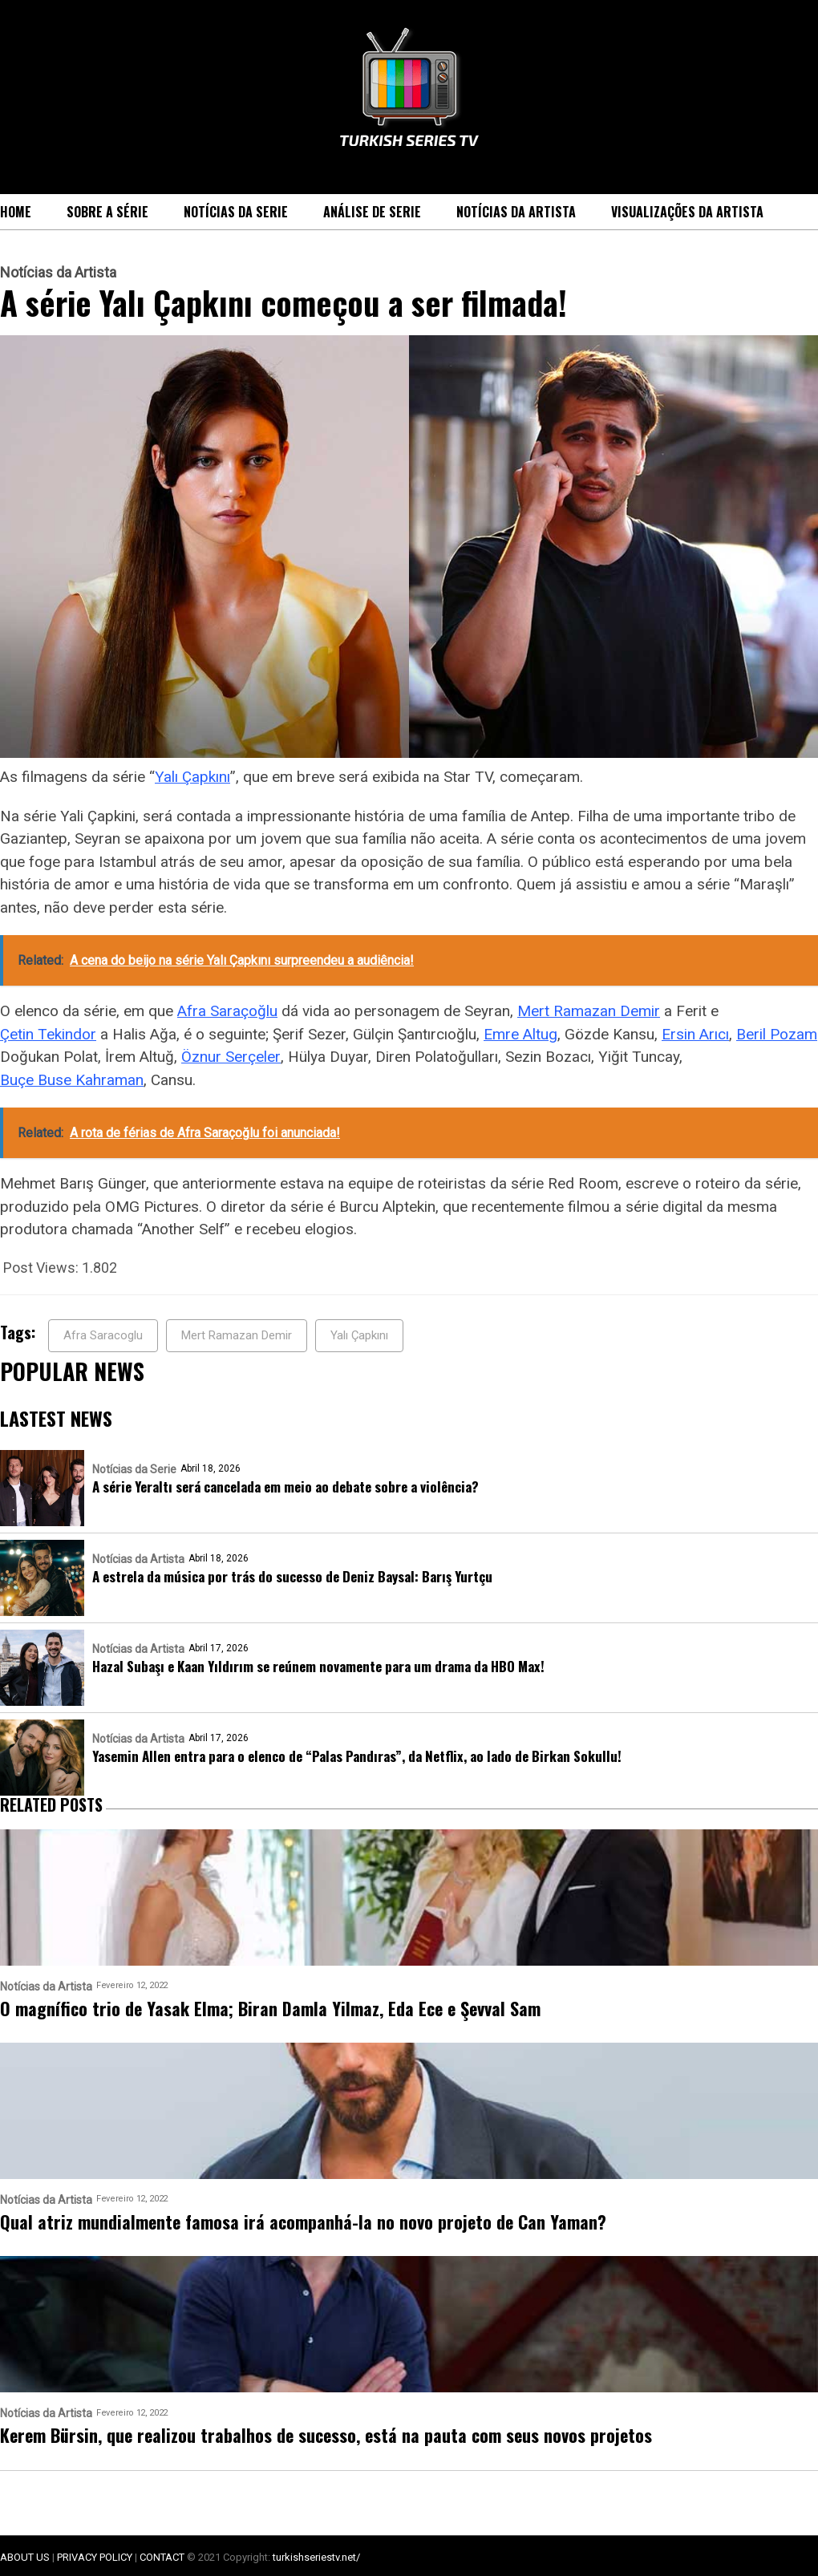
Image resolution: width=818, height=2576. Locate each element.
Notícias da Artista (516, 211)
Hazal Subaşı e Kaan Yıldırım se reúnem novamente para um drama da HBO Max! (318, 1666)
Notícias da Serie (236, 211)
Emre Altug (520, 1034)
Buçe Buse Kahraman (72, 1080)
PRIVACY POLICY (94, 2557)
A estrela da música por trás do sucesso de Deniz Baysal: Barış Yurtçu (292, 1576)
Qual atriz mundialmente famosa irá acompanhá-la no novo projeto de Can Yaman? (303, 2222)
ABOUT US (25, 2557)
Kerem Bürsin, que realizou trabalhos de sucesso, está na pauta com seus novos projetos (326, 2435)
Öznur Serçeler (231, 1056)
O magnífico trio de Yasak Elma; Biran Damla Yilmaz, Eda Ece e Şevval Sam (270, 2009)
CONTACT (162, 2557)
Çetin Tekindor (48, 1034)
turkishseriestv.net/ (316, 2557)
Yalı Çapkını (192, 777)
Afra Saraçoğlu (227, 1011)
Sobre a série (107, 211)
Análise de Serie (372, 211)
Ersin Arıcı (695, 1034)
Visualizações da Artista (687, 211)
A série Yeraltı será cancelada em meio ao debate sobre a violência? (285, 1486)
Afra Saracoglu (103, 1335)
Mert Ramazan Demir (588, 1011)
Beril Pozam (776, 1034)
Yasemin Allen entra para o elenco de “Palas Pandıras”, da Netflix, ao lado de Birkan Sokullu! (357, 1756)
